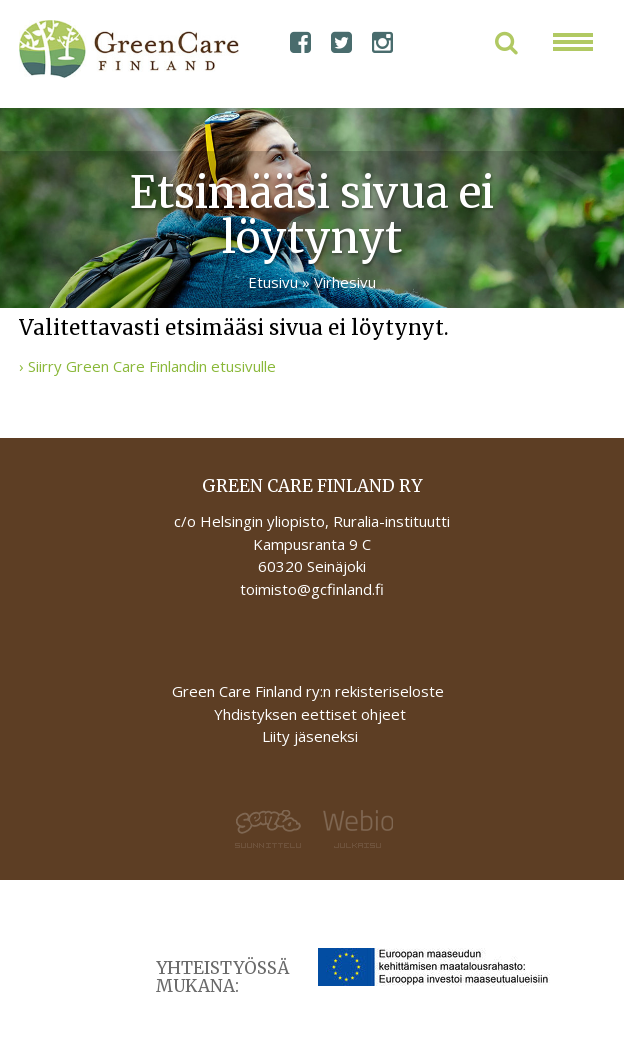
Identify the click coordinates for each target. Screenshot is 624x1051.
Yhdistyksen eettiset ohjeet (310, 714)
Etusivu (273, 282)
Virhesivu (345, 282)
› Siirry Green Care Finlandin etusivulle (147, 366)
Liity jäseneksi (310, 736)
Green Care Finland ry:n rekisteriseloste (310, 691)
